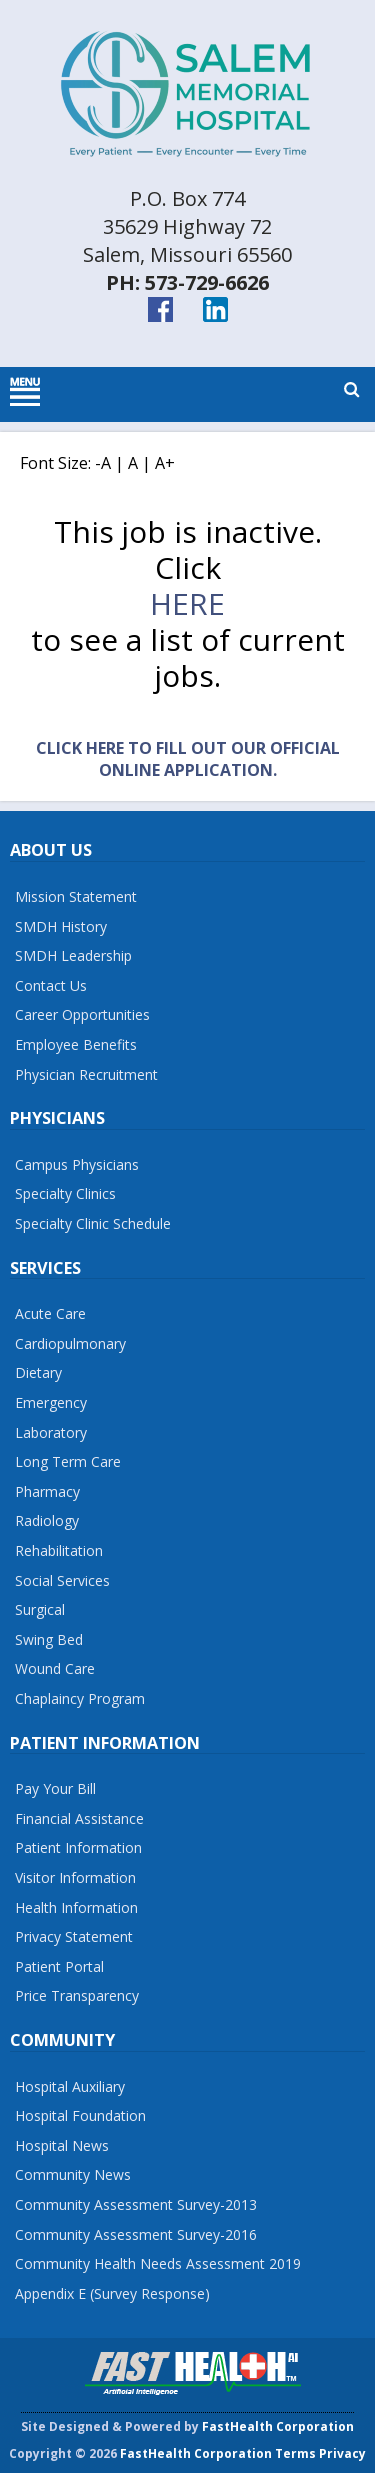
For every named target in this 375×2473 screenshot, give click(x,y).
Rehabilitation (59, 1550)
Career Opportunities (82, 1014)
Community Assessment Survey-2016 (136, 2234)
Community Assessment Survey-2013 (136, 2204)
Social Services (62, 1580)
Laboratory (51, 1432)
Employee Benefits (76, 1044)
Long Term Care (68, 1461)
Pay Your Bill (55, 1788)
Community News (73, 2174)
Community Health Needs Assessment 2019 (158, 2263)
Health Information (76, 1907)
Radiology (47, 1520)
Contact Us (51, 985)
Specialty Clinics (65, 1193)
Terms (295, 2453)
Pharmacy (47, 1491)
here (187, 604)
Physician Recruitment (86, 1074)
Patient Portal (59, 1966)
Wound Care (55, 1668)
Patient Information (78, 1847)
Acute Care (50, 1313)
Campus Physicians (77, 1164)
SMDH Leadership (73, 955)
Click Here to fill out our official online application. (188, 759)
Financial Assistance (79, 1818)
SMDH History (61, 926)
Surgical (40, 1609)
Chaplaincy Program (80, 1698)
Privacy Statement (74, 1936)
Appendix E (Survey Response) (112, 2293)
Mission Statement (76, 896)
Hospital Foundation (80, 2115)
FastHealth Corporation (278, 2426)
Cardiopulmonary (70, 1343)
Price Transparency (77, 1995)
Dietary (38, 1372)
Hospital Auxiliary (70, 2086)
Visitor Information (75, 1877)
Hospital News (62, 2145)
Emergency (51, 1402)
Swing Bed (49, 1639)
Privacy (342, 2453)
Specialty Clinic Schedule (93, 1223)
